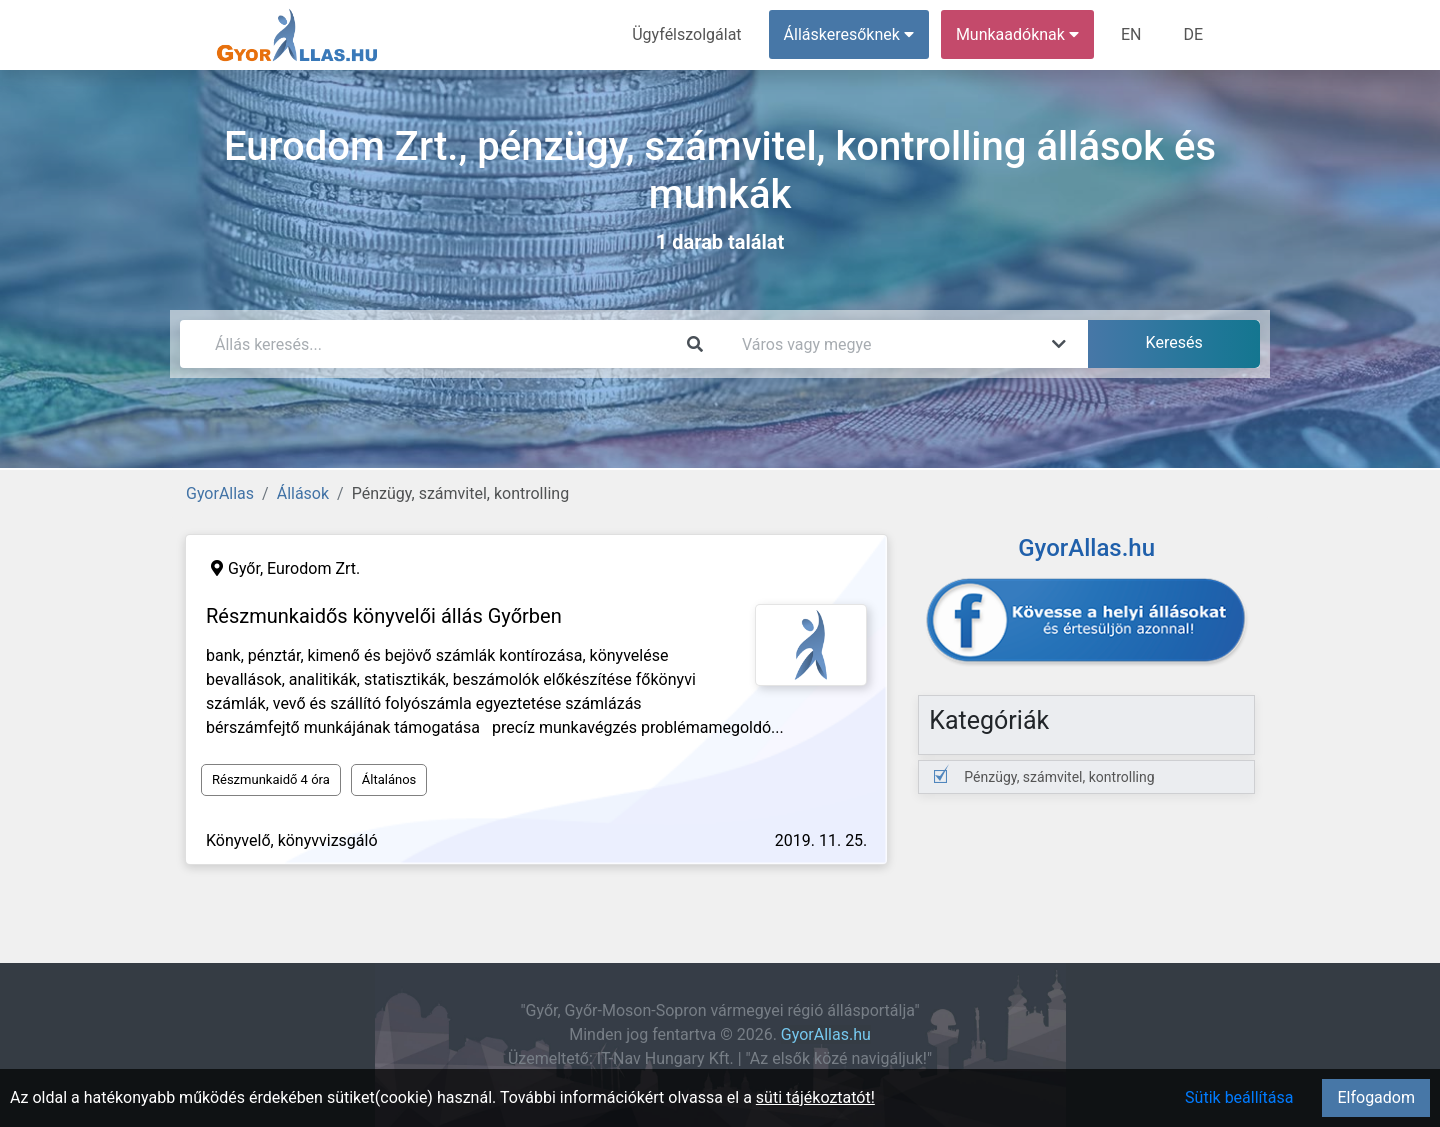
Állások (303, 493)
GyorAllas (220, 493)
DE (1193, 34)
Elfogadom (1376, 1097)
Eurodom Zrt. (313, 568)
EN (1131, 34)
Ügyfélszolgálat (686, 34)
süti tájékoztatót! (815, 1097)
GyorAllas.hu (826, 1034)
